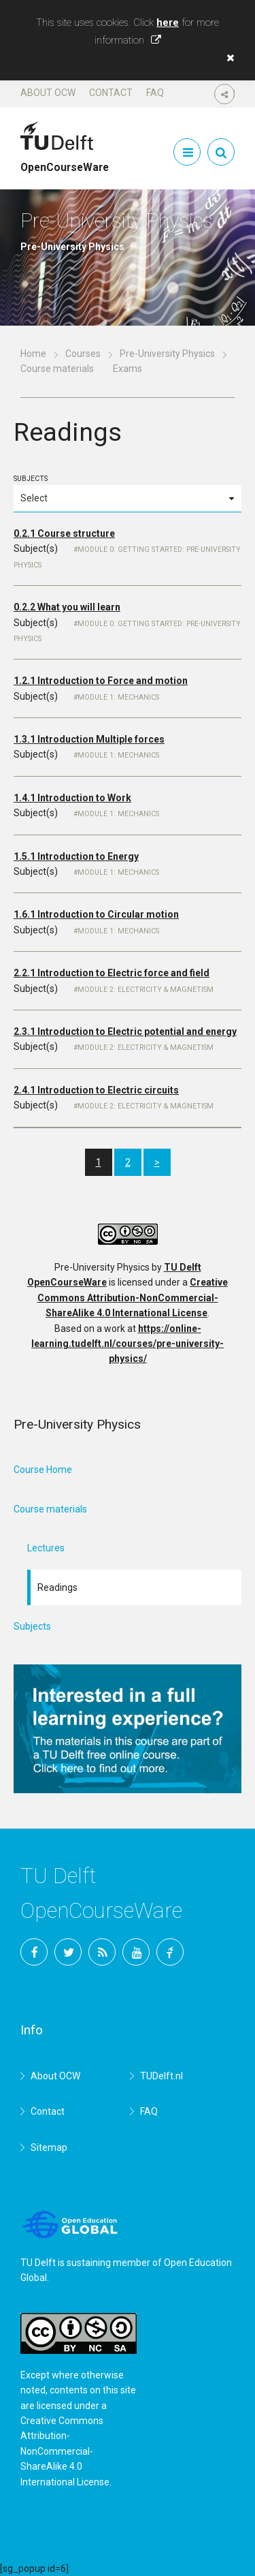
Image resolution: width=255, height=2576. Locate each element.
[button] (227, 58)
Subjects (127, 493)
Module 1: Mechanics (118, 697)
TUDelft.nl (161, 2075)
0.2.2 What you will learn (67, 607)
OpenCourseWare (64, 161)
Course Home (43, 1469)
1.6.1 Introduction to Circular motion (96, 914)
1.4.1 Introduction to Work (72, 797)
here (167, 22)
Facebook (34, 1952)
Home (33, 353)
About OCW (47, 92)
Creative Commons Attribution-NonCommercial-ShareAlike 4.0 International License (132, 1297)
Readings (57, 1587)
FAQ (155, 92)
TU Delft (170, 1952)
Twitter (68, 1952)
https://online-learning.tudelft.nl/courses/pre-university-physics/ (127, 1344)
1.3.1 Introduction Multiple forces (89, 739)
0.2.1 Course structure (64, 533)
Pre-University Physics (167, 353)
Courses (83, 353)
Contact (111, 92)
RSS (102, 1952)
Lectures (46, 1547)
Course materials (57, 368)
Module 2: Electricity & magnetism (146, 989)
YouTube (136, 1952)
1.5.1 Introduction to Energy (76, 856)
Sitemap (49, 2147)
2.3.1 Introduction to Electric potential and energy (125, 1031)
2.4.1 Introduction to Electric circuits (96, 1090)
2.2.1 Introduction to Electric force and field (111, 972)
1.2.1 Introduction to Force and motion (101, 680)
